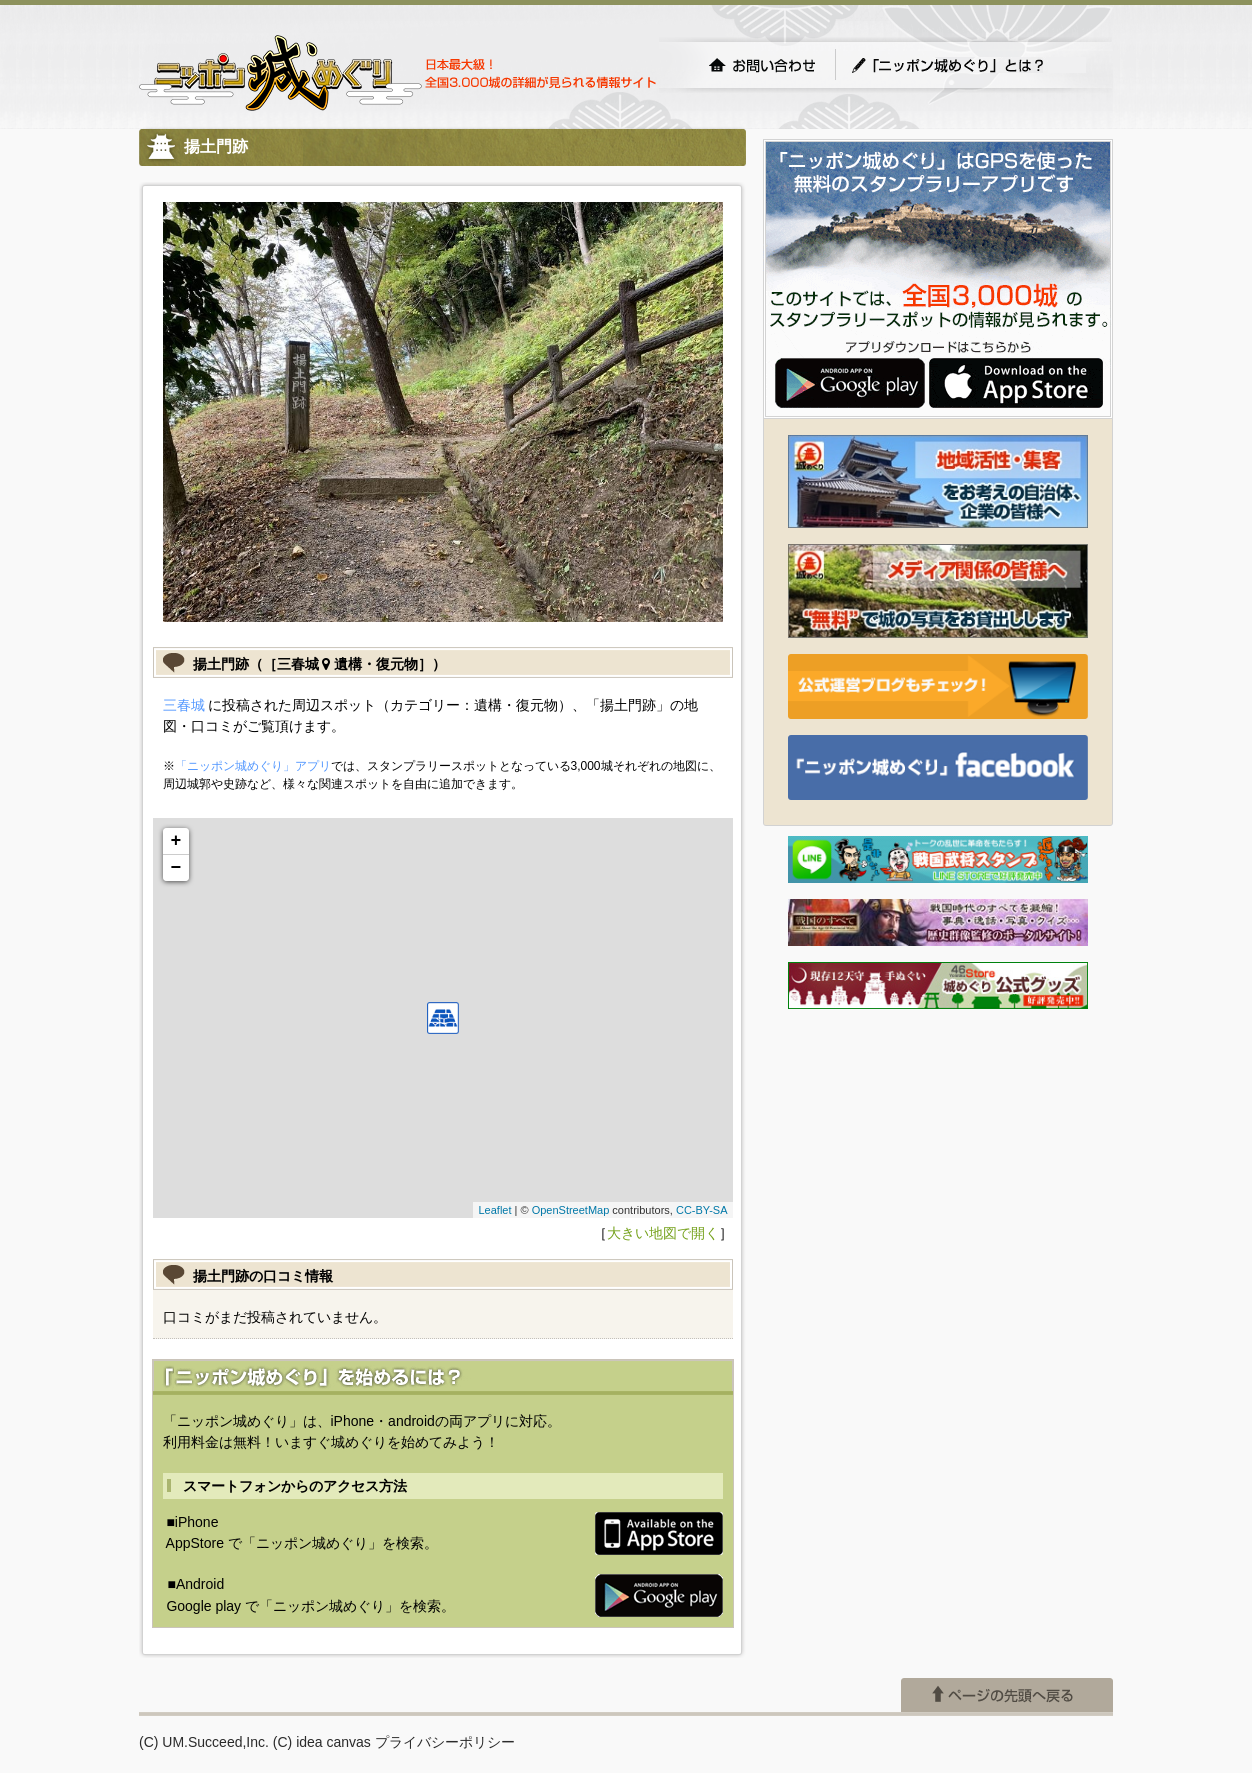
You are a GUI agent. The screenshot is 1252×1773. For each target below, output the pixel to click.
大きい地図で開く (663, 1233)
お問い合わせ (762, 65)
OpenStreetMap (571, 1210)
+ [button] (176, 841)
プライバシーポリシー (445, 1742)
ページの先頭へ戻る (1007, 1695)
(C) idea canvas (322, 1742)
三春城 (184, 705)
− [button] (176, 868)
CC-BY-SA (702, 1210)
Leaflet (494, 1210)
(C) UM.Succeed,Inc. (204, 1742)
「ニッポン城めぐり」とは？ (968, 65)
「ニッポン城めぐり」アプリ (253, 766)
